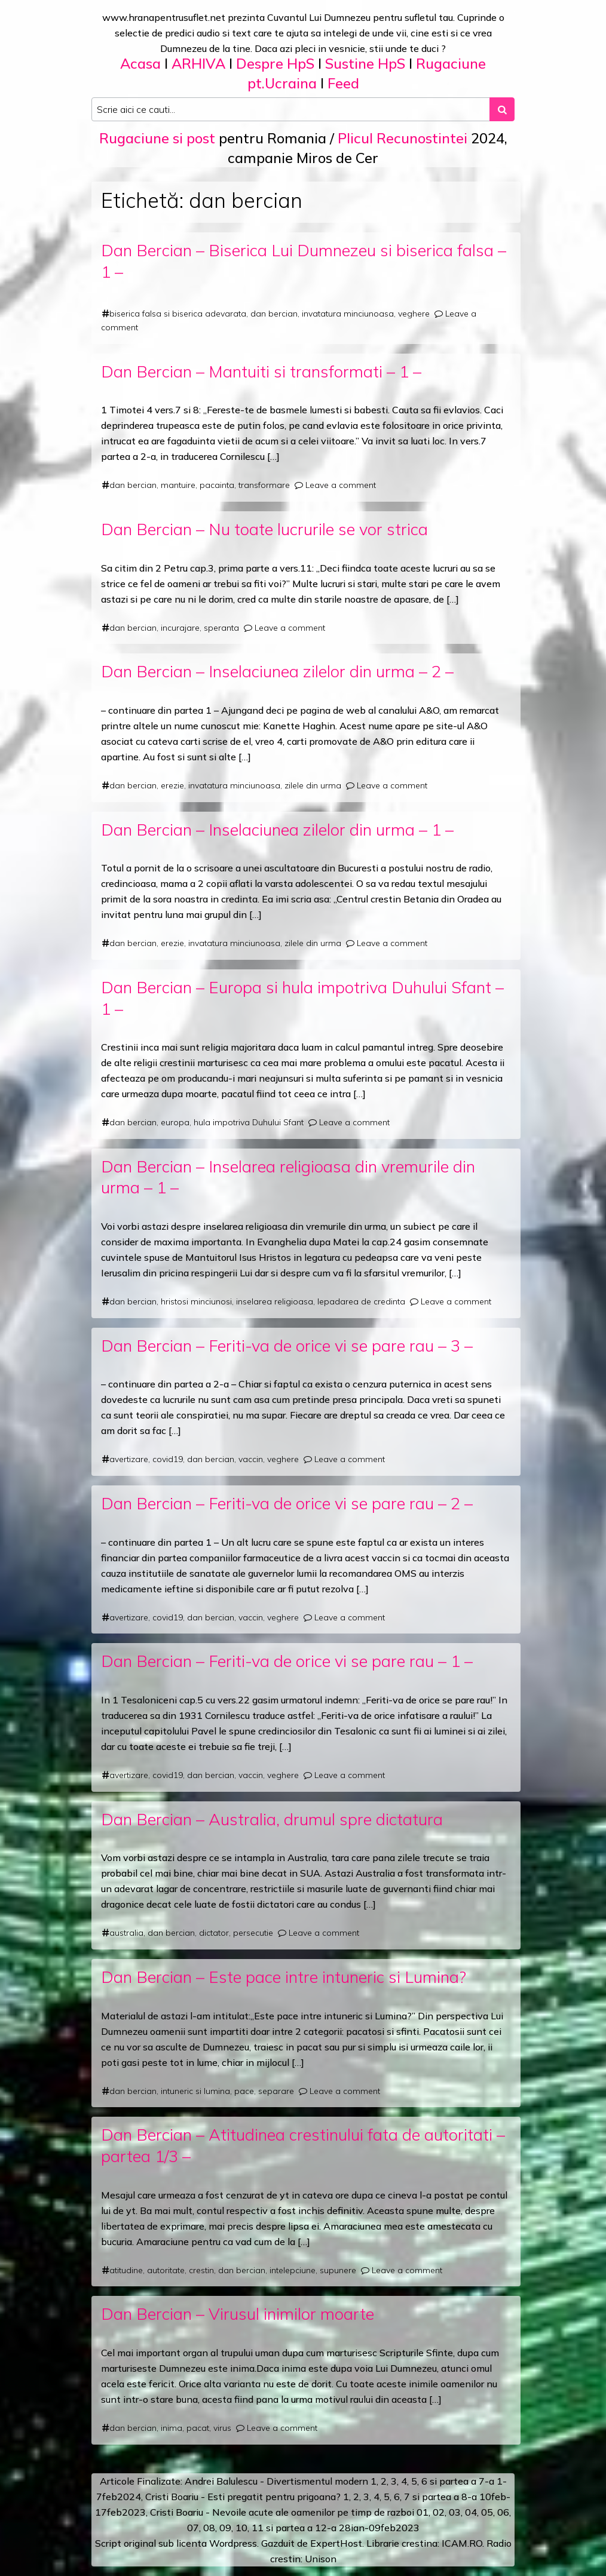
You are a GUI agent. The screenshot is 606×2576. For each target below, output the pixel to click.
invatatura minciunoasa (348, 313)
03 (455, 2512)
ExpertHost (336, 2543)
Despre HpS (275, 63)
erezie (172, 785)
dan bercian (274, 313)
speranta (221, 627)
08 (209, 2528)
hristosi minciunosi (196, 1301)
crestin (201, 2270)
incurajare (180, 627)
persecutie (253, 1932)
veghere (414, 313)
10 (241, 2528)
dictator (214, 1932)
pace (244, 2091)
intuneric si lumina (195, 2091)
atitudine (126, 2270)
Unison (320, 2559)
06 (503, 2512)
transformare (264, 485)
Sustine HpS (365, 63)
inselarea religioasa (274, 1301)
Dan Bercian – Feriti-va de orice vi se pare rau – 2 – (287, 1503)
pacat (197, 2428)
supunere (338, 2270)
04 (471, 2512)
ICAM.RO (462, 2543)
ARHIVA (198, 63)
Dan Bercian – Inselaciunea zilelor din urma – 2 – (277, 671)
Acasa (140, 63)
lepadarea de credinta (361, 1301)
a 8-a (465, 2497)
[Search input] (290, 109)
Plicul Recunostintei (402, 138)
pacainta (217, 485)
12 (321, 2528)
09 (225, 2528)
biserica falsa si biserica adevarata (177, 313)
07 (193, 2528)
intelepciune (293, 2270)
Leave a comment (340, 485)
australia (126, 1932)
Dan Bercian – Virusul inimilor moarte (237, 2313)
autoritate (166, 2270)
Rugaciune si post (157, 138)
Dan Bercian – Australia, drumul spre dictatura (272, 1819)
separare (276, 2091)
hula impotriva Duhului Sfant (249, 1122)
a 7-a (482, 2481)
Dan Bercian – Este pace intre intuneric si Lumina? (283, 1976)
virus (222, 2428)
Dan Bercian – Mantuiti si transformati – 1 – (261, 371)
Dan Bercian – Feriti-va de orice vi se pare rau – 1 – (287, 1660)
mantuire (178, 485)
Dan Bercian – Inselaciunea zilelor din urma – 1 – (277, 829)
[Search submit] (502, 109)
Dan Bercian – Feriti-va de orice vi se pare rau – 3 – (287, 1345)
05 (487, 2512)
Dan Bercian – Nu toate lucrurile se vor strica (264, 528)
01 (423, 2512)
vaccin (250, 1459)
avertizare (128, 1459)
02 (439, 2512)
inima (171, 2428)
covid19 (167, 1459)
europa (175, 1122)
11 (258, 2528)
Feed (343, 83)
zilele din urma (312, 785)
